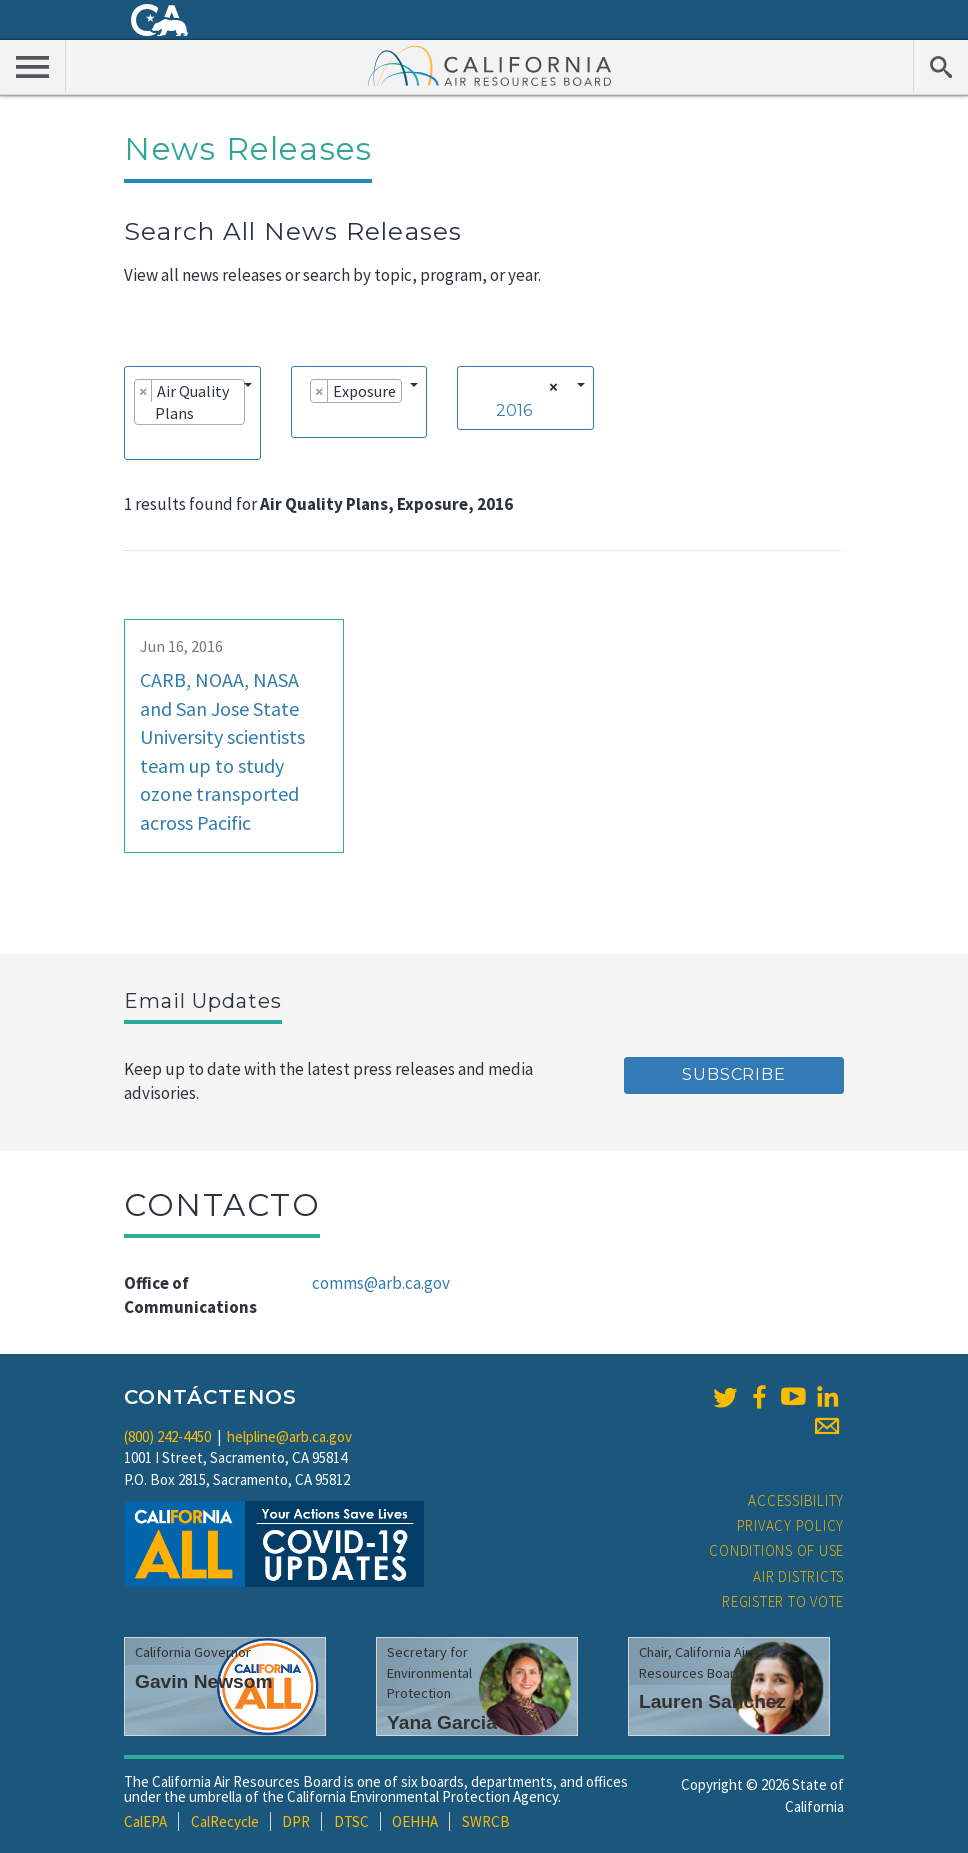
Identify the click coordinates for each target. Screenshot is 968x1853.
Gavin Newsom (204, 1681)
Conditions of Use (776, 1550)
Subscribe (733, 1074)
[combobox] (192, 413)
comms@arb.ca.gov (381, 1283)
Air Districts (798, 1576)
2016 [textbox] (514, 410)
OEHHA (415, 1821)
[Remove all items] (550, 387)
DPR (296, 1821)
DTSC (351, 1821)
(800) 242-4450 (167, 1436)
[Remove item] (143, 391)
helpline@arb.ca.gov (289, 1436)
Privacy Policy (791, 1525)
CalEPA (145, 1821)
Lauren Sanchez (712, 1701)
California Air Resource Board (490, 65)
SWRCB (486, 1821)
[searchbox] (140, 441)
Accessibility (796, 1500)
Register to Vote (783, 1601)
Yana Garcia (442, 1722)
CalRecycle (225, 1821)
